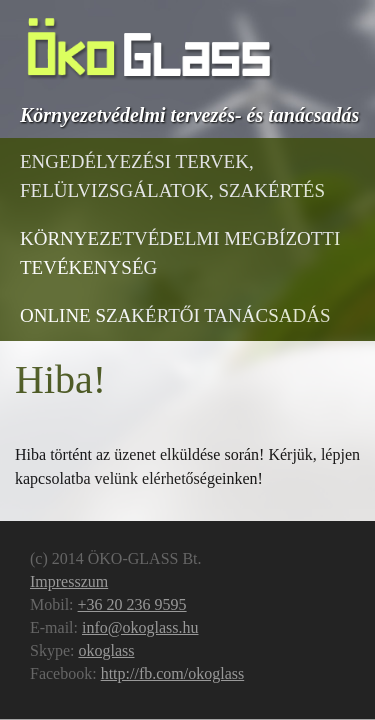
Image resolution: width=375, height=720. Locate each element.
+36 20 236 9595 (132, 604)
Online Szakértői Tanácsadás (175, 315)
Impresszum (69, 581)
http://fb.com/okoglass (173, 673)
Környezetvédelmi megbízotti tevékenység (180, 253)
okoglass (106, 650)
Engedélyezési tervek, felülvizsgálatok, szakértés (172, 176)
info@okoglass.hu (140, 627)
